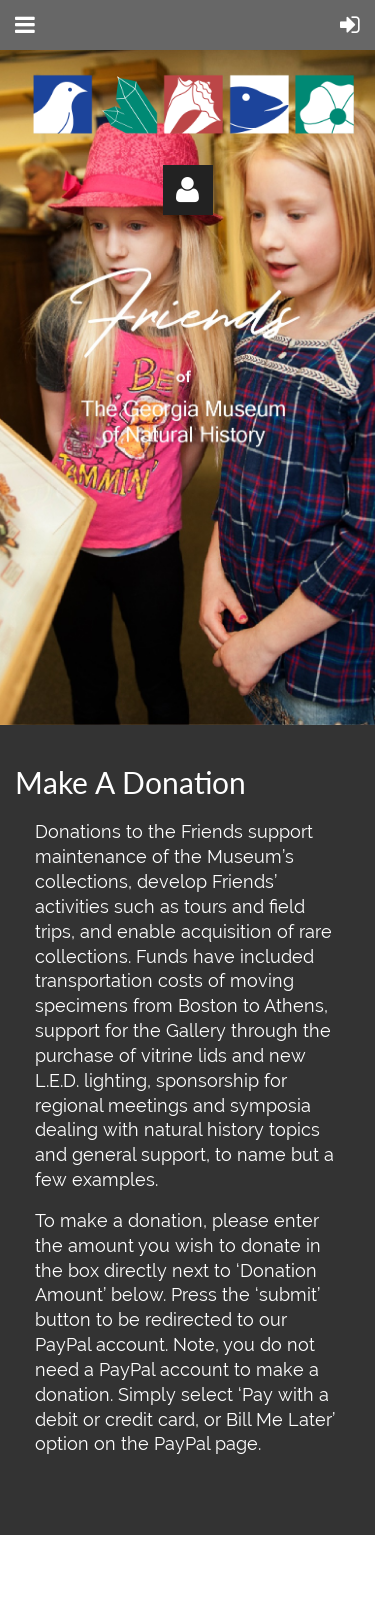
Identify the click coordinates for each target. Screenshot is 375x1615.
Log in (188, 190)
